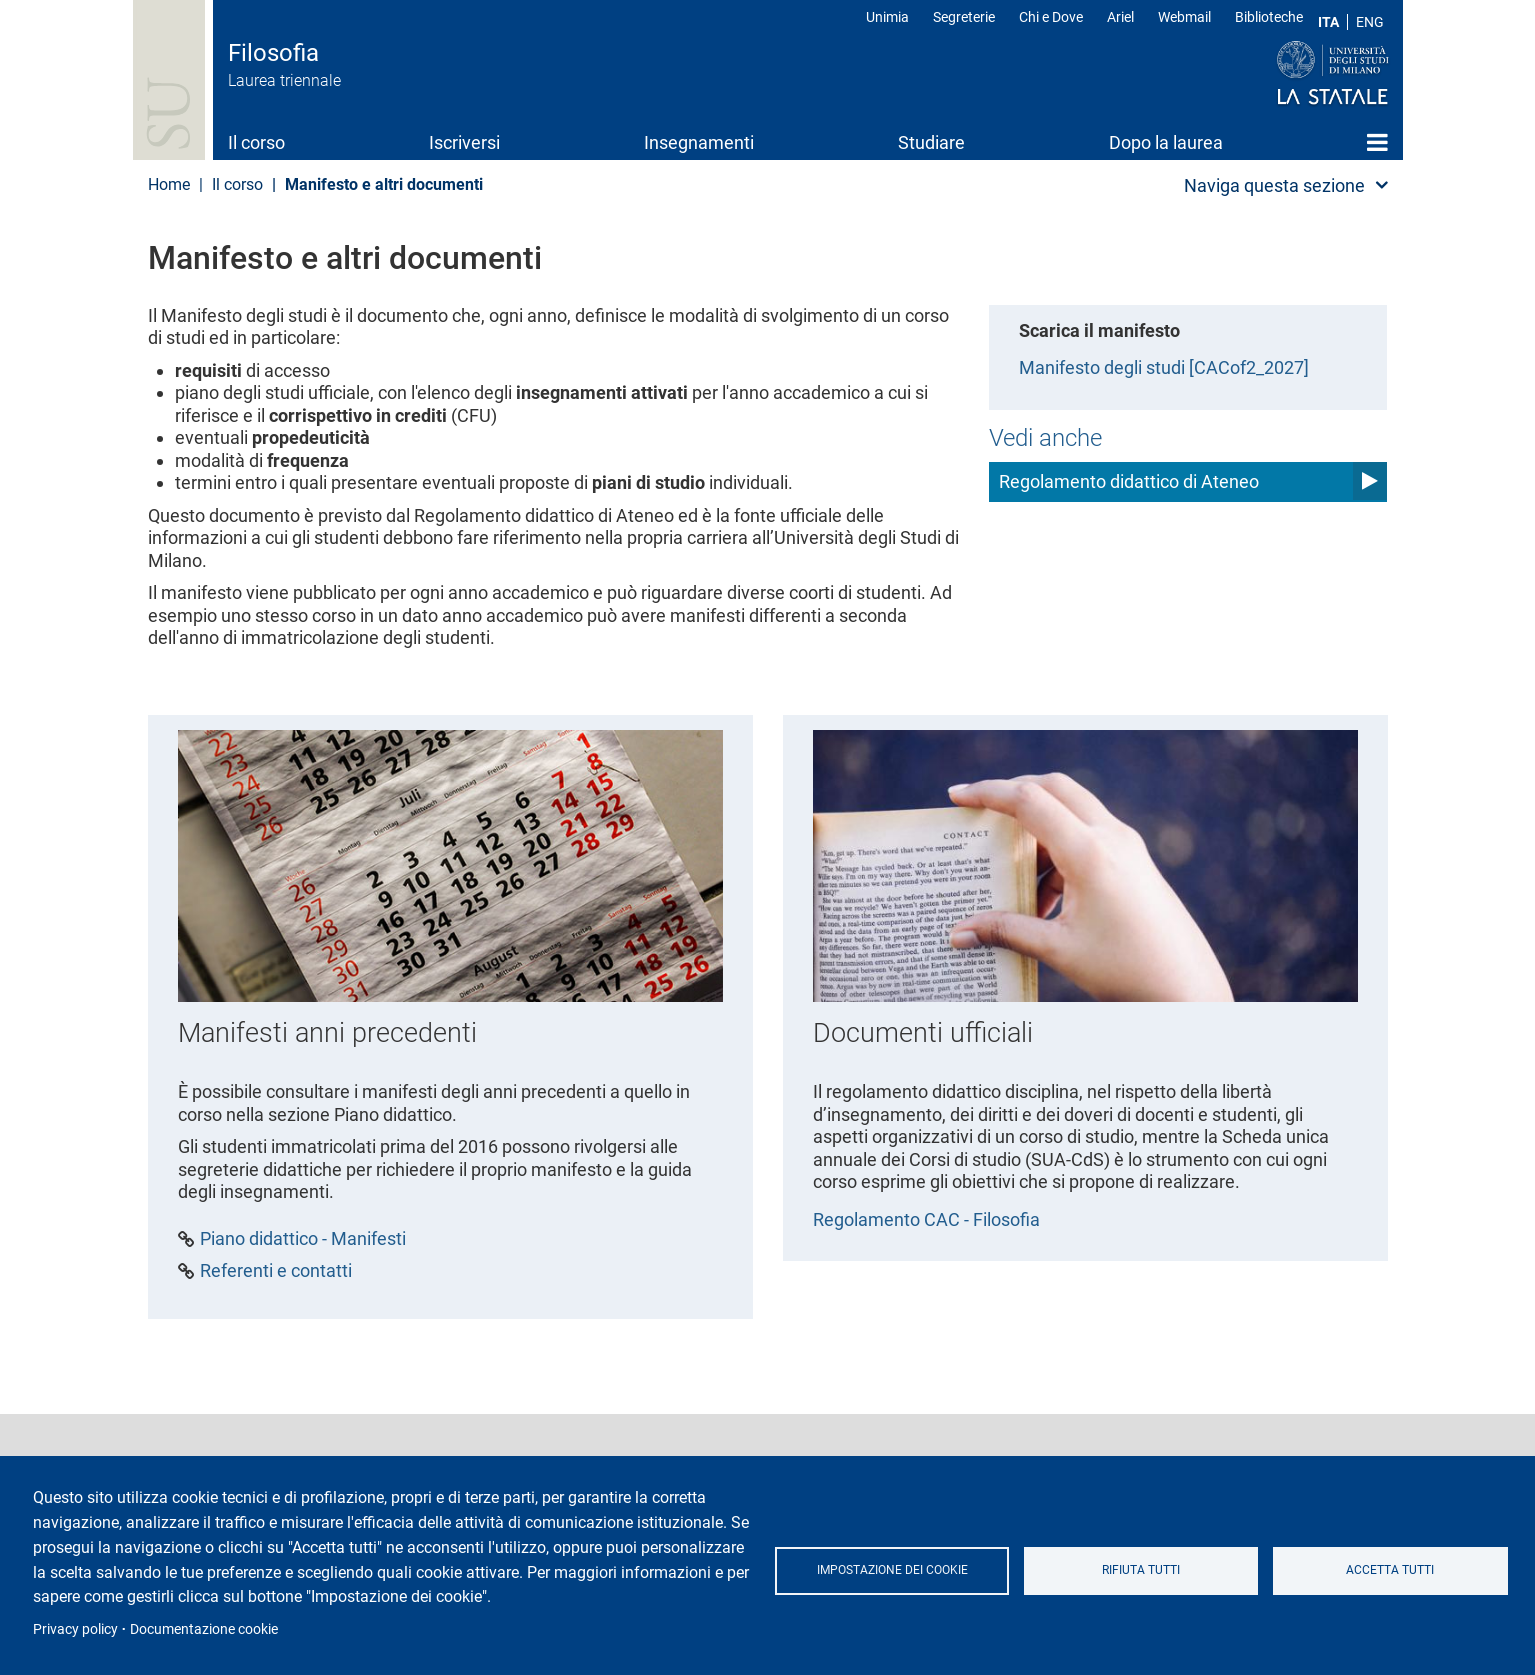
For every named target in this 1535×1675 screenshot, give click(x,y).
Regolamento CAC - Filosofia (926, 1219)
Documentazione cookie (204, 1629)
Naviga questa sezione (1274, 185)
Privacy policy (75, 1629)
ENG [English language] (1370, 22)
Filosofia (273, 53)
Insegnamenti (699, 142)
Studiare (931, 142)
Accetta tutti (1390, 1570)
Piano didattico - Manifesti (303, 1239)
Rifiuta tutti (1141, 1570)
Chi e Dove (1051, 17)
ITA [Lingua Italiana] (1328, 22)
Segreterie (964, 17)
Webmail (1184, 17)
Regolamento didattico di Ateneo (1129, 481)
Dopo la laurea (1166, 142)
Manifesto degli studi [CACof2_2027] (1164, 367)
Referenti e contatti (276, 1271)
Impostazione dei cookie (892, 1570)
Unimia (887, 17)
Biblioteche (1269, 17)
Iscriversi (464, 142)
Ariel (1120, 17)
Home (1377, 142)
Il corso (256, 142)
